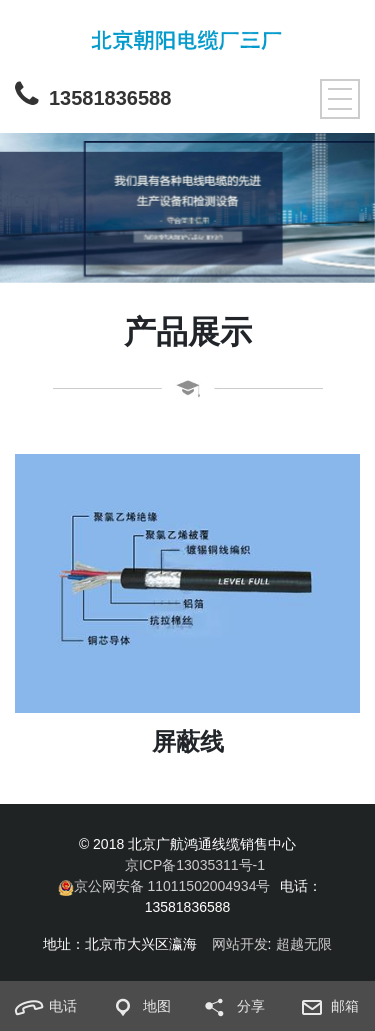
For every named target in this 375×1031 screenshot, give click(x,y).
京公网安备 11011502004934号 (164, 886)
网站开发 (240, 944)
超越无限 (304, 944)
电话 (41, 1007)
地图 (135, 1007)
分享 (229, 1007)
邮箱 (323, 1007)
